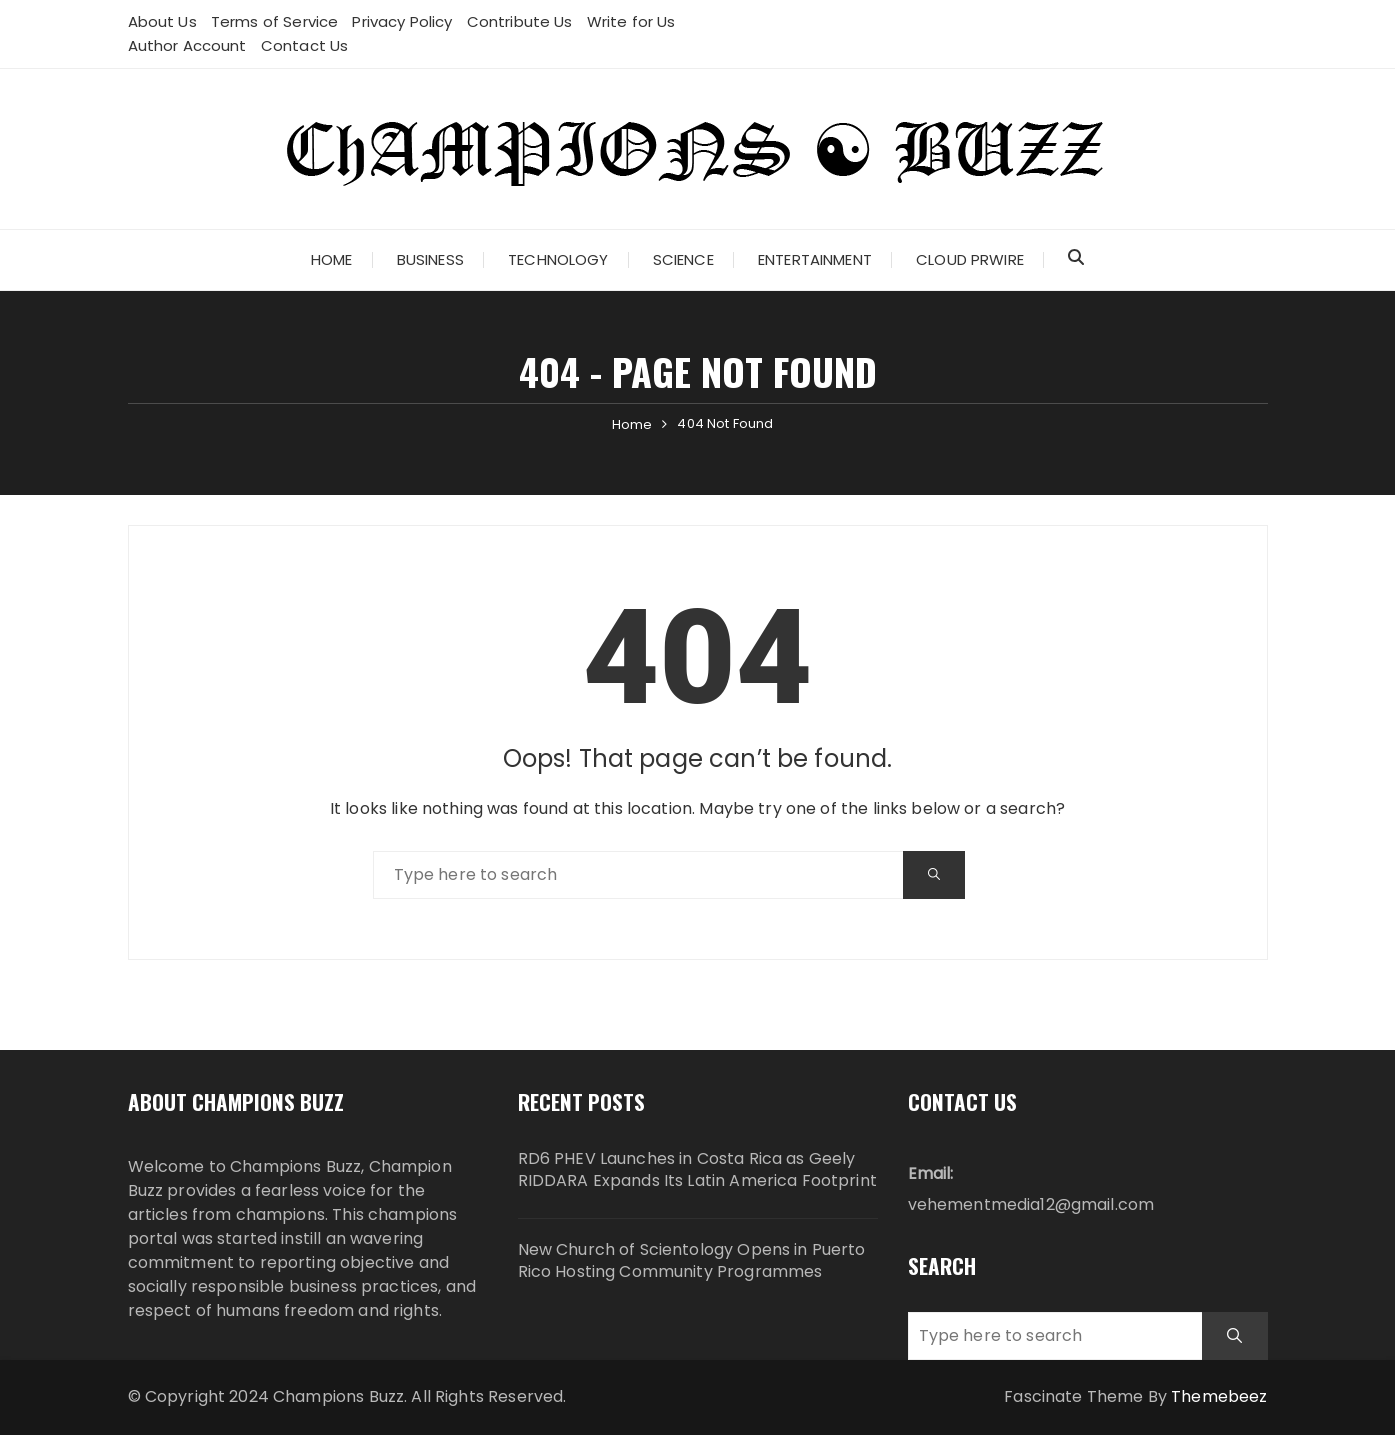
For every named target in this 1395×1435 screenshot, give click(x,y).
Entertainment (815, 259)
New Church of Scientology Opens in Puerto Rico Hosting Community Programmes (692, 1261)
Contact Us (305, 45)
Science (683, 259)
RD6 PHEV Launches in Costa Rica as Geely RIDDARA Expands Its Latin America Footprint (697, 1170)
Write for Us (631, 21)
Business (430, 259)
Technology (558, 259)
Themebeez (1219, 1396)
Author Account (187, 45)
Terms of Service (274, 21)
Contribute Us (520, 21)
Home (332, 259)
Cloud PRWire (970, 259)
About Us (162, 21)
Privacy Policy (402, 21)
